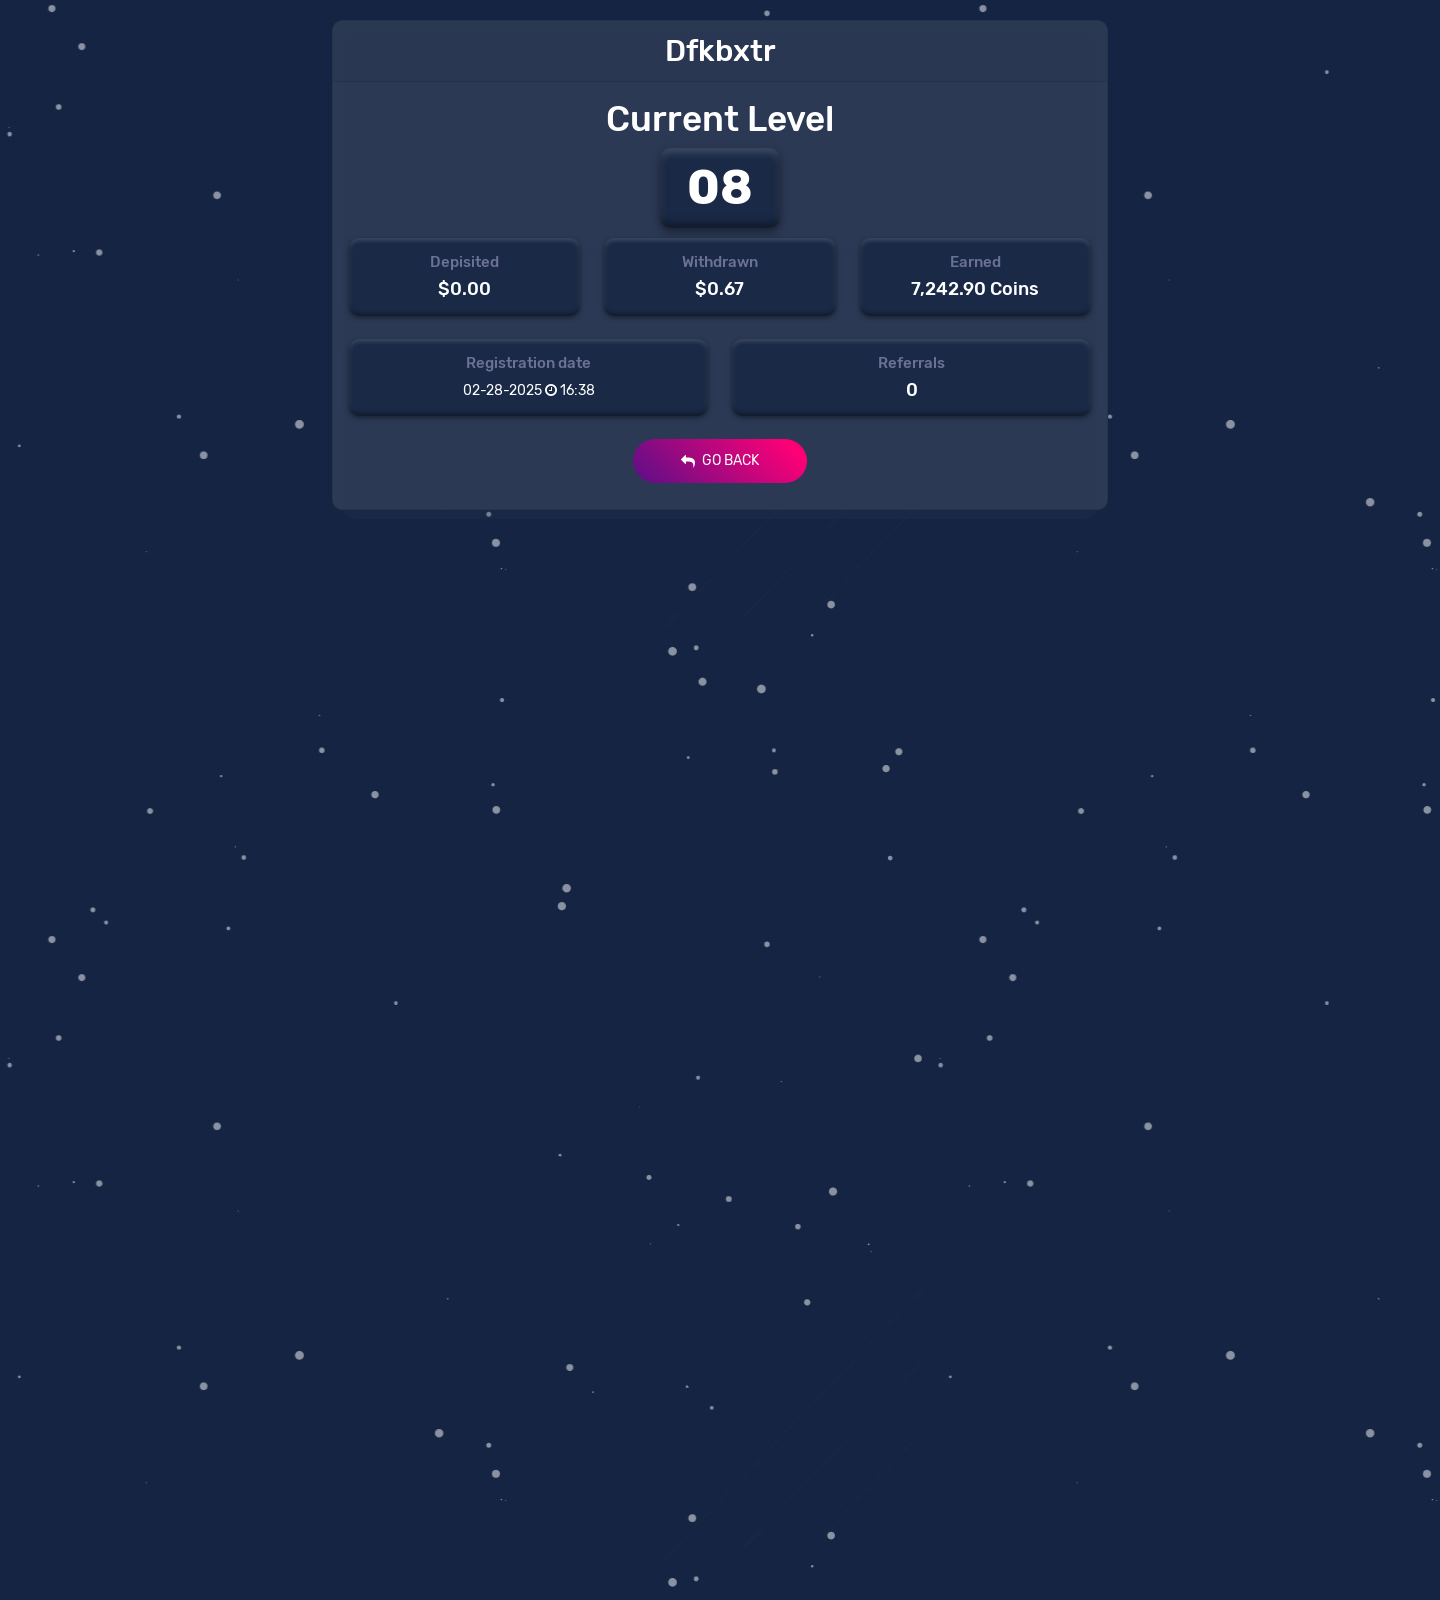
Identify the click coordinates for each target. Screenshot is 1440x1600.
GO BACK (720, 460)
